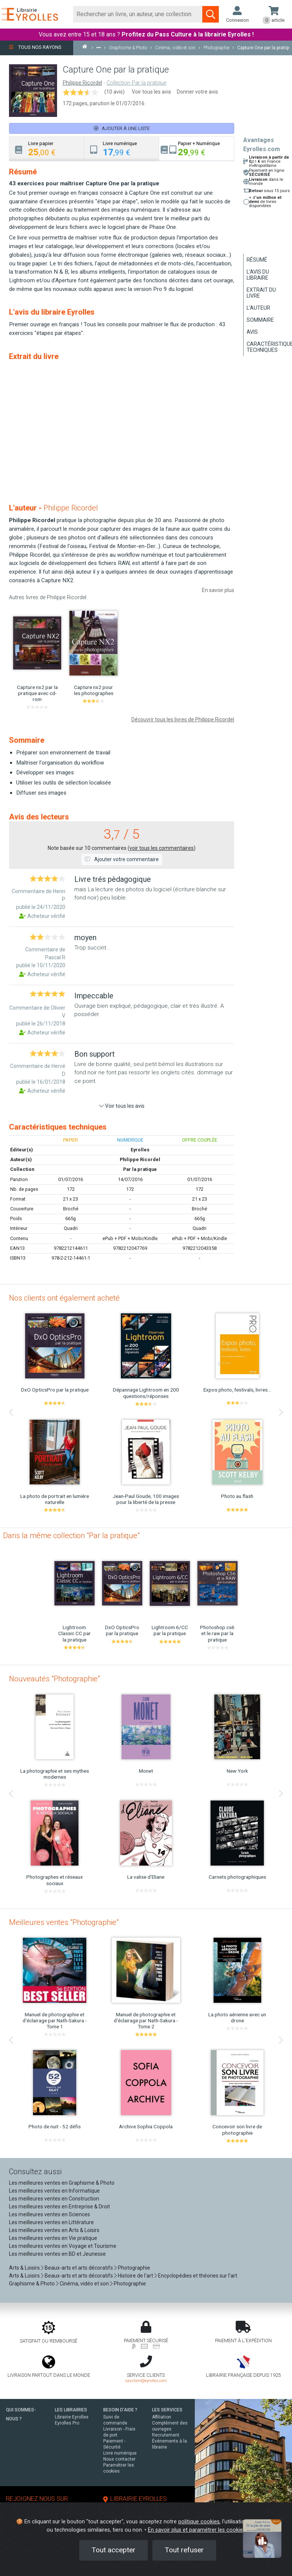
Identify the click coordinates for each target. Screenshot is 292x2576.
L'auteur (258, 308)
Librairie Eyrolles (72, 2417)
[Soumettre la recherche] (210, 14)
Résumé (257, 260)
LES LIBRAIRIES (71, 2409)
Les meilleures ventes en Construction (54, 2199)
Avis (252, 332)
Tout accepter (113, 2550)
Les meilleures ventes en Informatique (54, 2191)
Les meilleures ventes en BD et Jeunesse (57, 2254)
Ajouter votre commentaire (122, 859)
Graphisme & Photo (32, 2284)
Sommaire (260, 320)
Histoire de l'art (135, 2276)
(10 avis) (114, 92)
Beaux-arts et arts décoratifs (79, 2268)
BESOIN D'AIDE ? (120, 2409)
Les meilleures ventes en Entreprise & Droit (59, 2206)
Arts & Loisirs (24, 2268)
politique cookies (199, 2521)
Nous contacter (119, 2459)
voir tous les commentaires (161, 848)
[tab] (46, 149)
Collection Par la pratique (136, 83)
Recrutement (165, 2435)
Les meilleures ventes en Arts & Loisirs (54, 2230)
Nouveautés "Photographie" (54, 1678)
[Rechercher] (138, 14)
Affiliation (161, 2417)
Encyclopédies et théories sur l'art (197, 2276)
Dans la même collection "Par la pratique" (71, 1535)
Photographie (134, 2268)
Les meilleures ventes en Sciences (49, 2214)
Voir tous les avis (151, 92)
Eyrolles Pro (67, 2423)
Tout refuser (184, 2550)
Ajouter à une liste (122, 128)
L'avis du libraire (258, 275)
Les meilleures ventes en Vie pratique (53, 2238)
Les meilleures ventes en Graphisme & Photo (61, 2183)
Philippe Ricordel (82, 83)
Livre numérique (120, 2453)
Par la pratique (140, 1169)
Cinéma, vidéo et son (84, 2284)
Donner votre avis (197, 92)
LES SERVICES (167, 2409)
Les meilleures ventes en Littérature (51, 2222)
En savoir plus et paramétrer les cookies (196, 2530)
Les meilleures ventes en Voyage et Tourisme (62, 2246)
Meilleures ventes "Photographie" (64, 1922)
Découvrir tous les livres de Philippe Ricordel (182, 719)
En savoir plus (218, 590)
